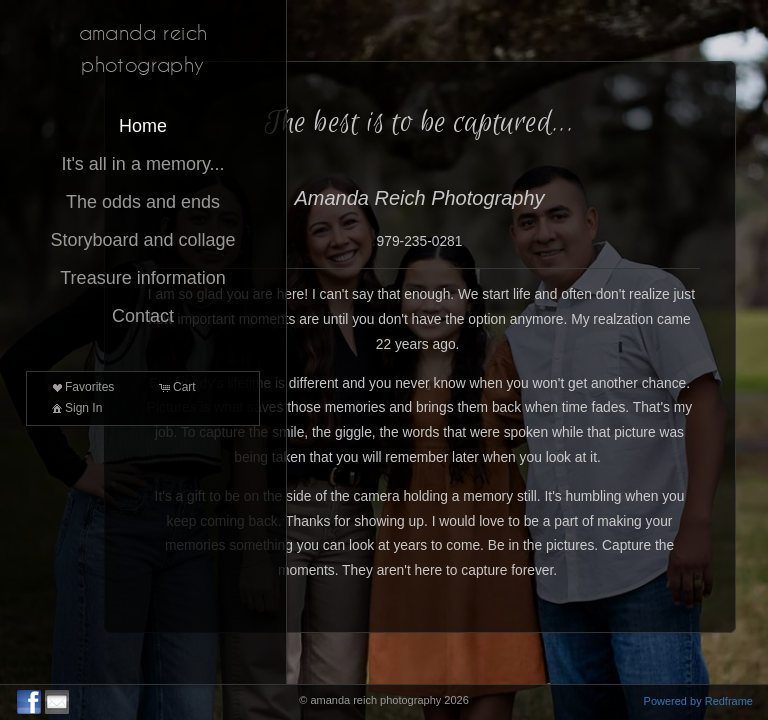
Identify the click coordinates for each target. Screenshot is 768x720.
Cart (176, 387)
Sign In (75, 408)
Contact (143, 316)
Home (143, 126)
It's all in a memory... (142, 164)
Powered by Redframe (698, 701)
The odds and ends (143, 202)
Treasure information (142, 278)
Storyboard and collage (142, 240)
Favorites (81, 387)
